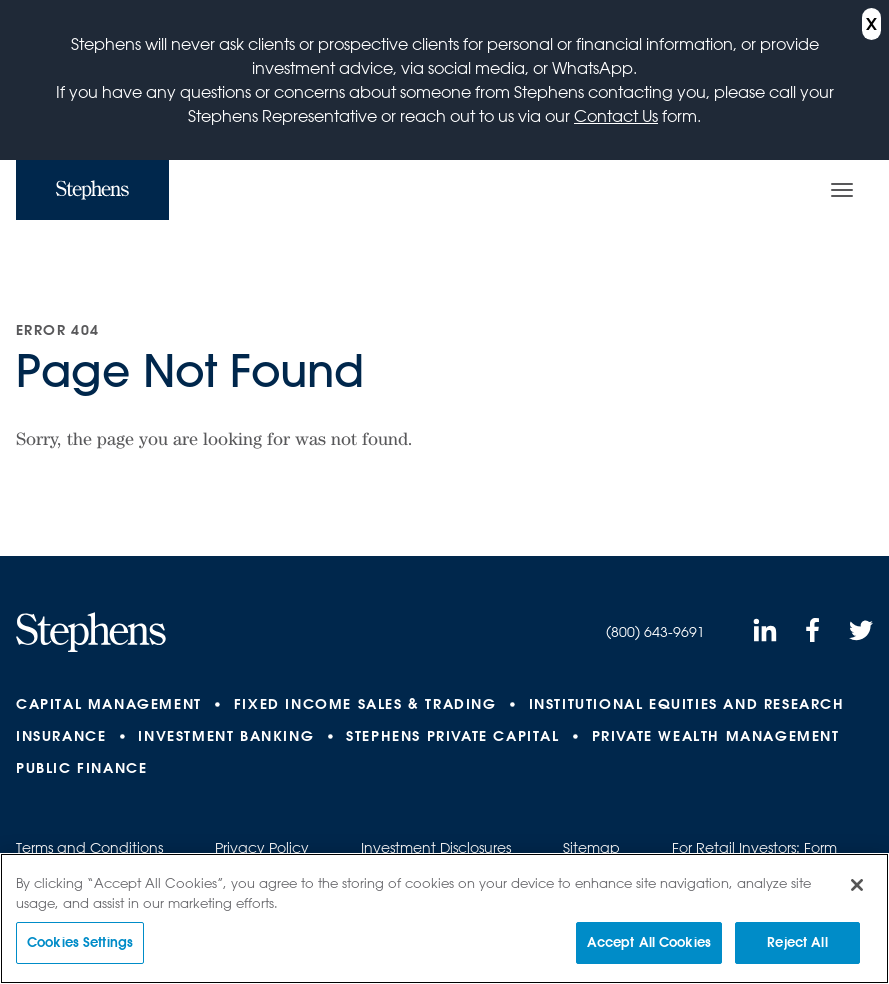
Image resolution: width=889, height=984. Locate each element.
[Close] (857, 886)
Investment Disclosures (436, 848)
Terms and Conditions (89, 848)
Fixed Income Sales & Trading (365, 704)
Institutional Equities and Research (687, 704)
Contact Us (616, 116)
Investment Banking (226, 736)
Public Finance (81, 768)
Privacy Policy (262, 848)
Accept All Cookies (649, 943)
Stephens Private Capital (452, 736)
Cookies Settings (80, 943)
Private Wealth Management (716, 736)
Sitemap (591, 848)
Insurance (61, 736)
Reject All (797, 943)
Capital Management (109, 704)
